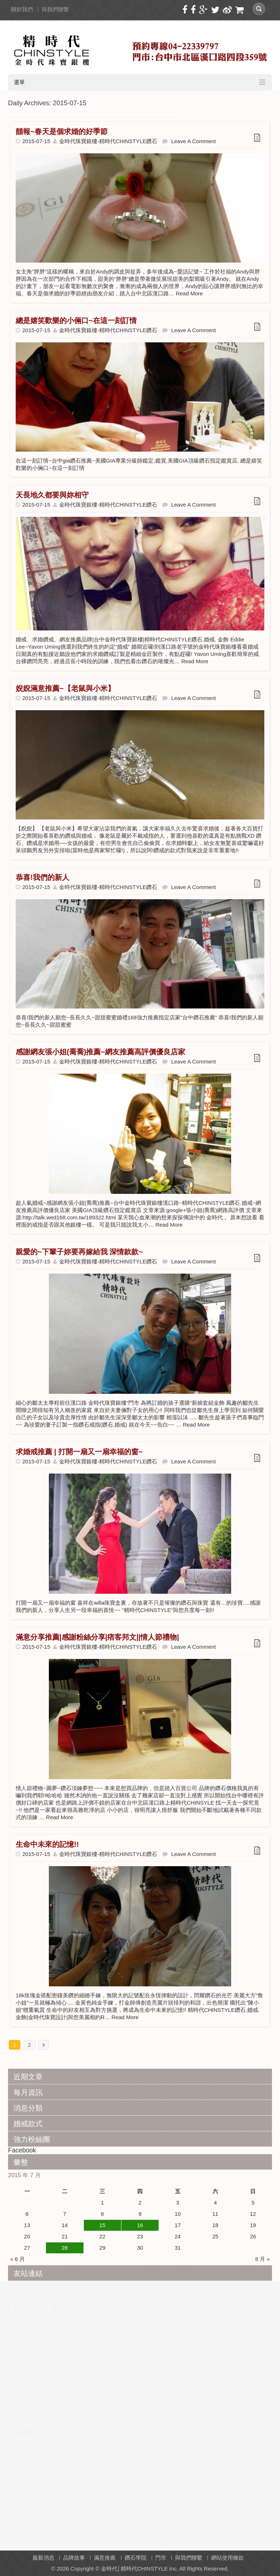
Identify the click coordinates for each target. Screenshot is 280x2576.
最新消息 (43, 2558)
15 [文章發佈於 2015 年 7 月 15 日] (102, 2225)
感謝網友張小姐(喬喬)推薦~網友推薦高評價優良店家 (100, 1052)
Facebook (22, 2150)
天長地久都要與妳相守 (52, 495)
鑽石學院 (136, 2558)
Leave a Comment (193, 141)
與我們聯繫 (55, 9)
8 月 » (262, 2259)
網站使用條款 (227, 2558)
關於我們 (22, 9)
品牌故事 (74, 2558)
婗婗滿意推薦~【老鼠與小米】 (65, 688)
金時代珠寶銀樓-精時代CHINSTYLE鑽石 (108, 141)
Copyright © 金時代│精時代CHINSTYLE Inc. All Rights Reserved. (149, 2568)
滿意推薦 (105, 2558)
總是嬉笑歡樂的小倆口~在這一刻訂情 (76, 320)
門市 (160, 2558)
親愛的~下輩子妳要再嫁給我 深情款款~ (79, 1252)
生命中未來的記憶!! (47, 1844)
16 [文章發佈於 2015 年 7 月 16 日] (140, 2225)
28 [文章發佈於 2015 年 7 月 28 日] (65, 2248)
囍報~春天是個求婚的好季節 (62, 131)
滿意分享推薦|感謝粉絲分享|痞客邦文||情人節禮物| (97, 1637)
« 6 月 (17, 2259)
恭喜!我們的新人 (42, 877)
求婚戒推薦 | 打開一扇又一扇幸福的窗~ (79, 1452)
